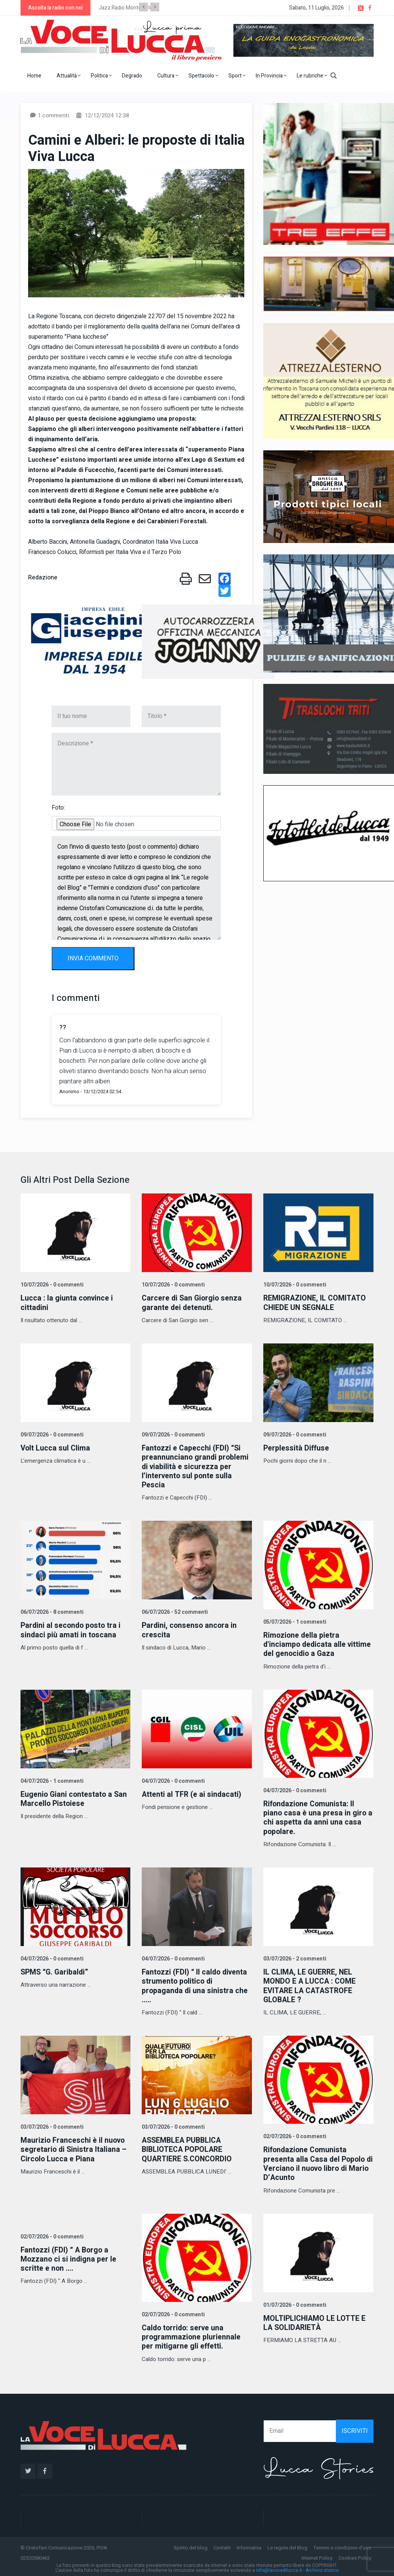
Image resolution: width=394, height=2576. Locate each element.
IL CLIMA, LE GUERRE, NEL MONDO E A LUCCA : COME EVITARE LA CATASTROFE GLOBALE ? (310, 1984)
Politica (101, 76)
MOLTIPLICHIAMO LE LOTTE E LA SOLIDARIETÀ (315, 2321)
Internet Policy (317, 2555)
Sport (236, 76)
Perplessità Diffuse (296, 1448)
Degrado (132, 76)
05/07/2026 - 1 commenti (294, 1621)
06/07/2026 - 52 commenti (174, 1612)
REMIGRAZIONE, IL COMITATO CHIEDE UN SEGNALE (315, 1303)
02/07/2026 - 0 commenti (294, 2135)
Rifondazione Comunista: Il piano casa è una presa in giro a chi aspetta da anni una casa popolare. (315, 1816)
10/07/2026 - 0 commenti (51, 1285)
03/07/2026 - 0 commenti (51, 2125)
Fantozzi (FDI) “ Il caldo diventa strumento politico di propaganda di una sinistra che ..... (196, 1984)
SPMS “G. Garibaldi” (56, 1970)
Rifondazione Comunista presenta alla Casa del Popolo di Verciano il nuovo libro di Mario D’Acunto (315, 2162)
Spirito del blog (190, 2545)
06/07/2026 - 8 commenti (51, 1612)
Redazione (42, 577)
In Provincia (271, 76)
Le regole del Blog (287, 2545)
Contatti (222, 2545)
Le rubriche (312, 76)
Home (34, 76)
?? (62, 1028)
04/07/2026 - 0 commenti (172, 1780)
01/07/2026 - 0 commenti (294, 2303)
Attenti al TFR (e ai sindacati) (192, 1793)
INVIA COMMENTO (93, 958)
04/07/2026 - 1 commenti (51, 1780)
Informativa (249, 2545)
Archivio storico (322, 2567)
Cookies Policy (355, 2555)
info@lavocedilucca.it (279, 2567)
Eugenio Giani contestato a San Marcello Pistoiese (75, 1798)
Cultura (167, 76)
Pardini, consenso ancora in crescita (190, 1629)
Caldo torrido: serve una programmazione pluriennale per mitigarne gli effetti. (192, 2334)
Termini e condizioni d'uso (342, 2545)
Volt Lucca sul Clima (55, 1448)
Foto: (58, 807)
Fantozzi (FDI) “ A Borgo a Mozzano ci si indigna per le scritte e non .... (69, 2256)
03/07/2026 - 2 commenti (294, 1957)
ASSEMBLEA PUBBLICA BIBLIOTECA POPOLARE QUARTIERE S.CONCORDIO (188, 2147)
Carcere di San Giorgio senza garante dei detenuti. (193, 1303)
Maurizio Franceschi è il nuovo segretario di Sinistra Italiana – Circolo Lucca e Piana (74, 2147)
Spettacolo (203, 76)
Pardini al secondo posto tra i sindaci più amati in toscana (72, 1629)
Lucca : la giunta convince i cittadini (67, 1303)
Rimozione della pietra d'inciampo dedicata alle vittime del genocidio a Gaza (318, 1643)
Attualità (69, 76)
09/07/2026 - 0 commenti (51, 1435)
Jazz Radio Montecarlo (126, 8)
